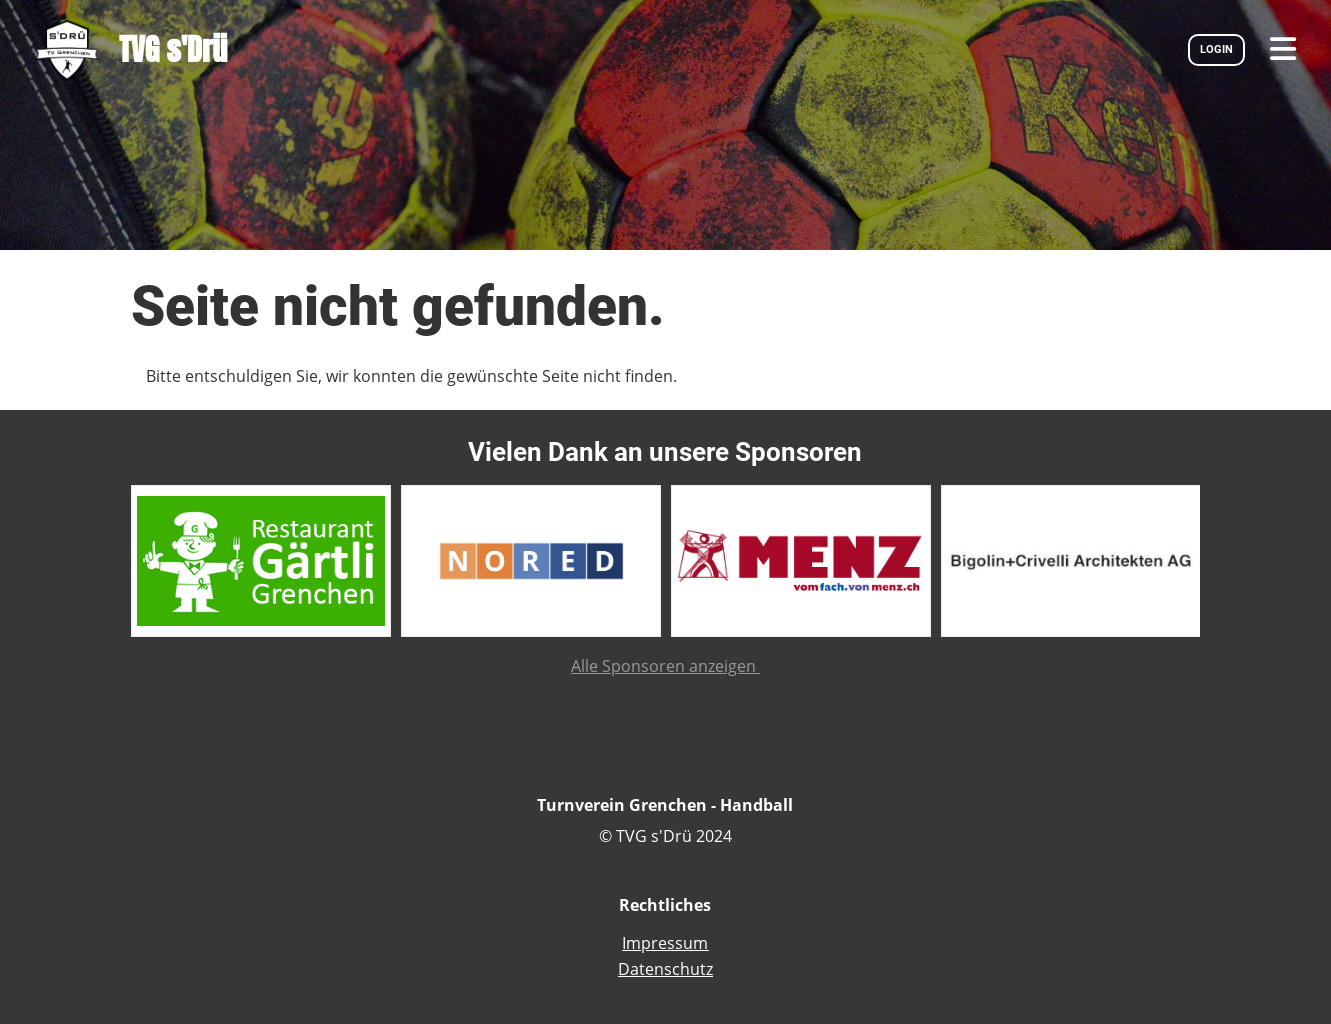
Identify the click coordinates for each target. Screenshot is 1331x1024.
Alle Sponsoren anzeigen (665, 666)
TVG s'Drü (173, 49)
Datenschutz (665, 969)
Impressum (665, 943)
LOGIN (1216, 49)
